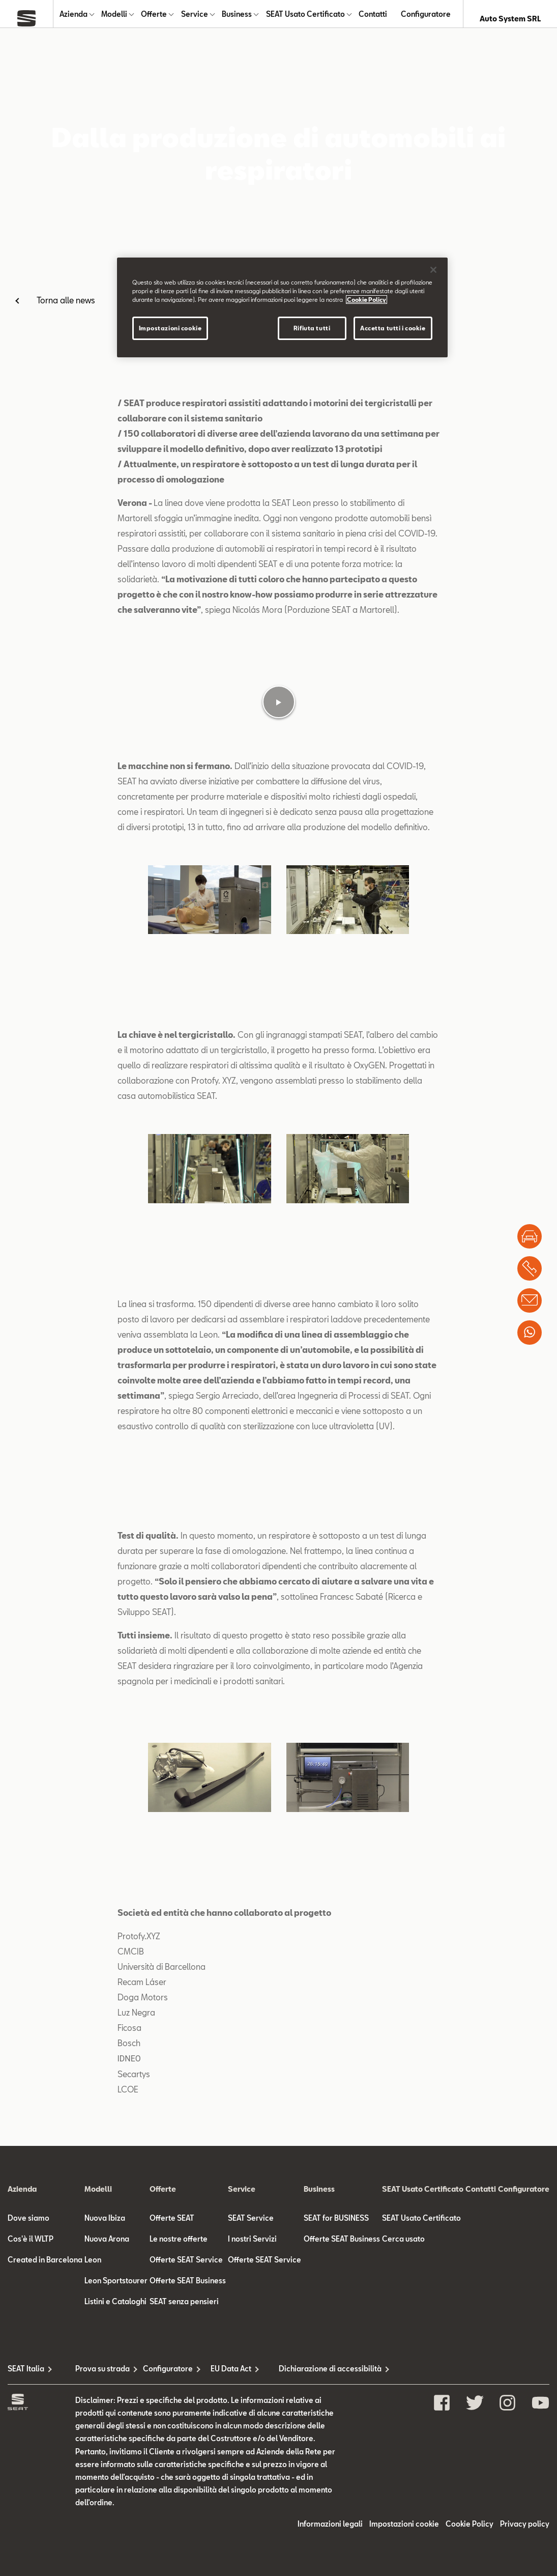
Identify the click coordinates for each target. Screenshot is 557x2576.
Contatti (373, 18)
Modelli (114, 18)
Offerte (154, 18)
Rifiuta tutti (312, 328)
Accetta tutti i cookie (393, 328)
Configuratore (426, 18)
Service (194, 18)
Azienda (73, 18)
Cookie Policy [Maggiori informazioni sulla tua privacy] (366, 299)
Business (237, 18)
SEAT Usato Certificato (305, 18)
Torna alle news (66, 309)
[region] (282, 307)
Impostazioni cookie (170, 328)
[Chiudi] (433, 270)
